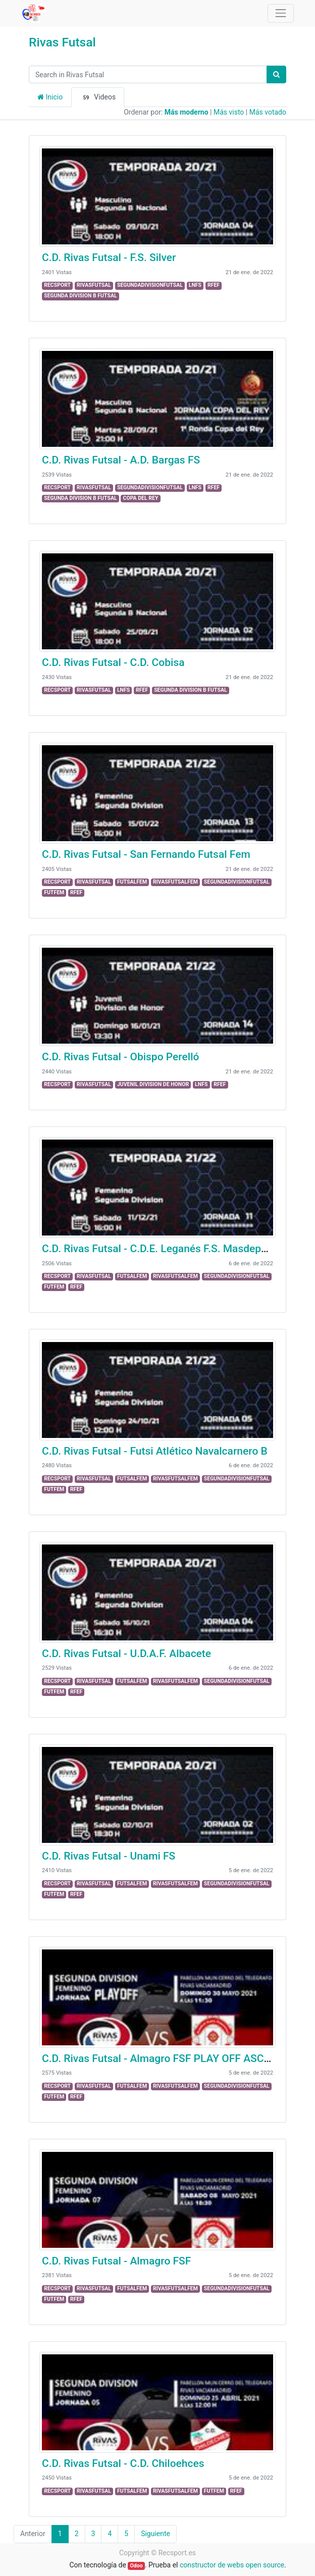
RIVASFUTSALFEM (175, 882)
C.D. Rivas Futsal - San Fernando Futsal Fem (146, 854)
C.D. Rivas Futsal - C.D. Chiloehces (123, 2463)
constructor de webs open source (232, 2565)
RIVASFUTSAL (94, 285)
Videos (98, 97)
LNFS (195, 285)
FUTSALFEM (132, 882)
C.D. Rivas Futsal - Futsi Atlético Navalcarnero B (155, 1451)
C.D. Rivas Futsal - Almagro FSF (116, 2261)
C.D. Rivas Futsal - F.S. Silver (109, 257)
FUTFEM (54, 892)
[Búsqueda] (276, 74)
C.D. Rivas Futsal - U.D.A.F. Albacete (126, 1653)
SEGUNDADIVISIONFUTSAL (150, 285)
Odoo (136, 2565)
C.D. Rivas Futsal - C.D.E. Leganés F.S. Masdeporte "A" (168, 1249)
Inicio (50, 97)
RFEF (213, 285)
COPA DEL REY (141, 498)
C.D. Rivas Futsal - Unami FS (108, 1856)
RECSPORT (57, 285)
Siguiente (155, 2534)
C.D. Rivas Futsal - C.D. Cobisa (113, 662)
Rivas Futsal (62, 42)
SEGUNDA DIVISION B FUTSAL (80, 295)
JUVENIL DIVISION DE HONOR (153, 1084)
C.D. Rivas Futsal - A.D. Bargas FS (121, 460)
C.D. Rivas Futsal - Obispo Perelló (120, 1057)
